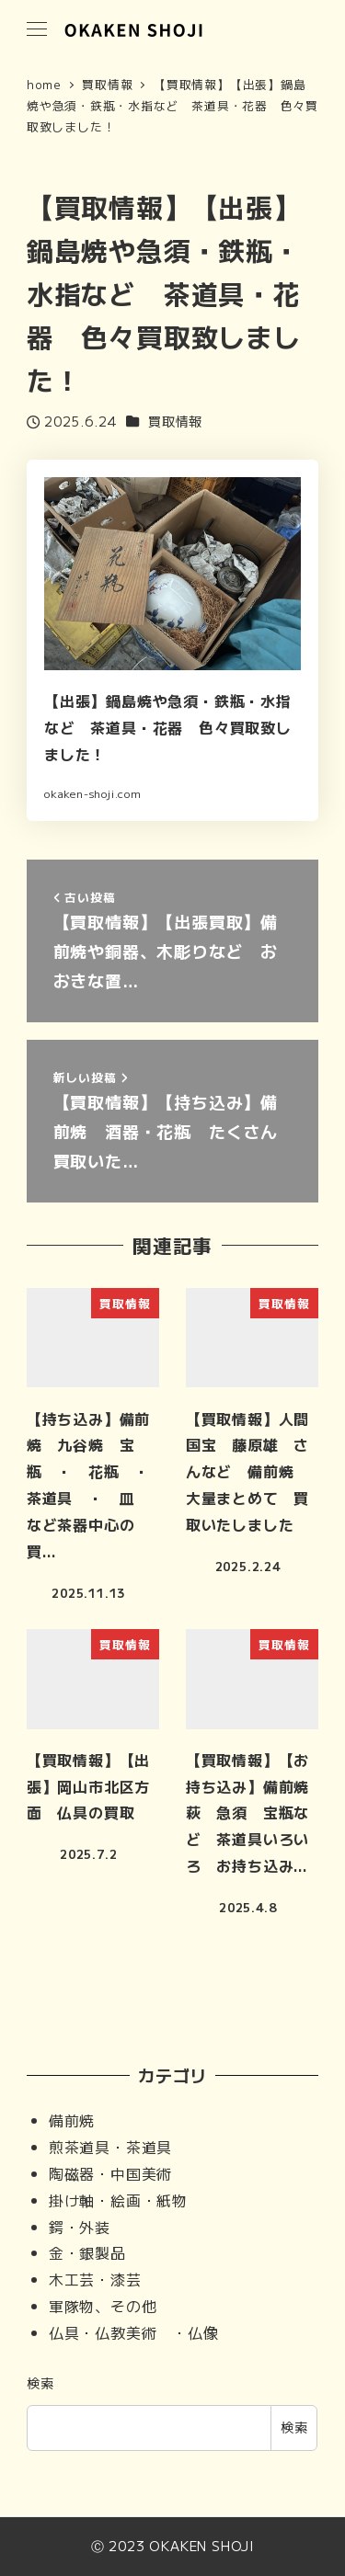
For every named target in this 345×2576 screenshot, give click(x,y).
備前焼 (72, 2120)
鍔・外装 (79, 2227)
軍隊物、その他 (103, 2306)
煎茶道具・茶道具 (110, 2147)
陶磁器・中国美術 (110, 2173)
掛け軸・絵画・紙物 (118, 2200)
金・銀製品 (87, 2252)
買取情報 (175, 421)
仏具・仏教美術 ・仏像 (134, 2332)
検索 (40, 2383)
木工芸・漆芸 (95, 2279)
